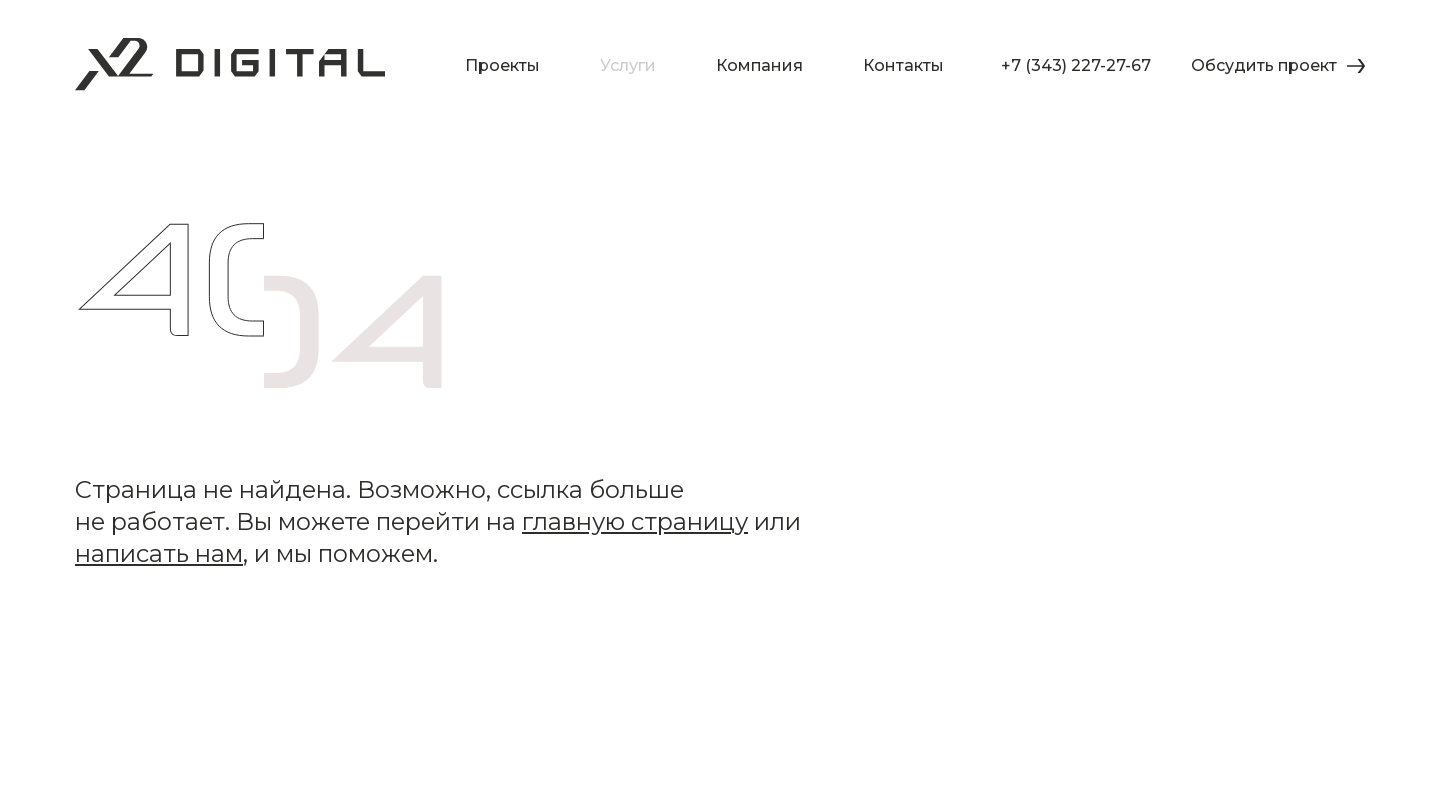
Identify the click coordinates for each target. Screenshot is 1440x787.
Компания (759, 66)
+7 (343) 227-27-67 (1076, 65)
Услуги (628, 66)
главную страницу (635, 521)
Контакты (903, 66)
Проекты (502, 66)
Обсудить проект (1278, 65)
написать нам (159, 553)
